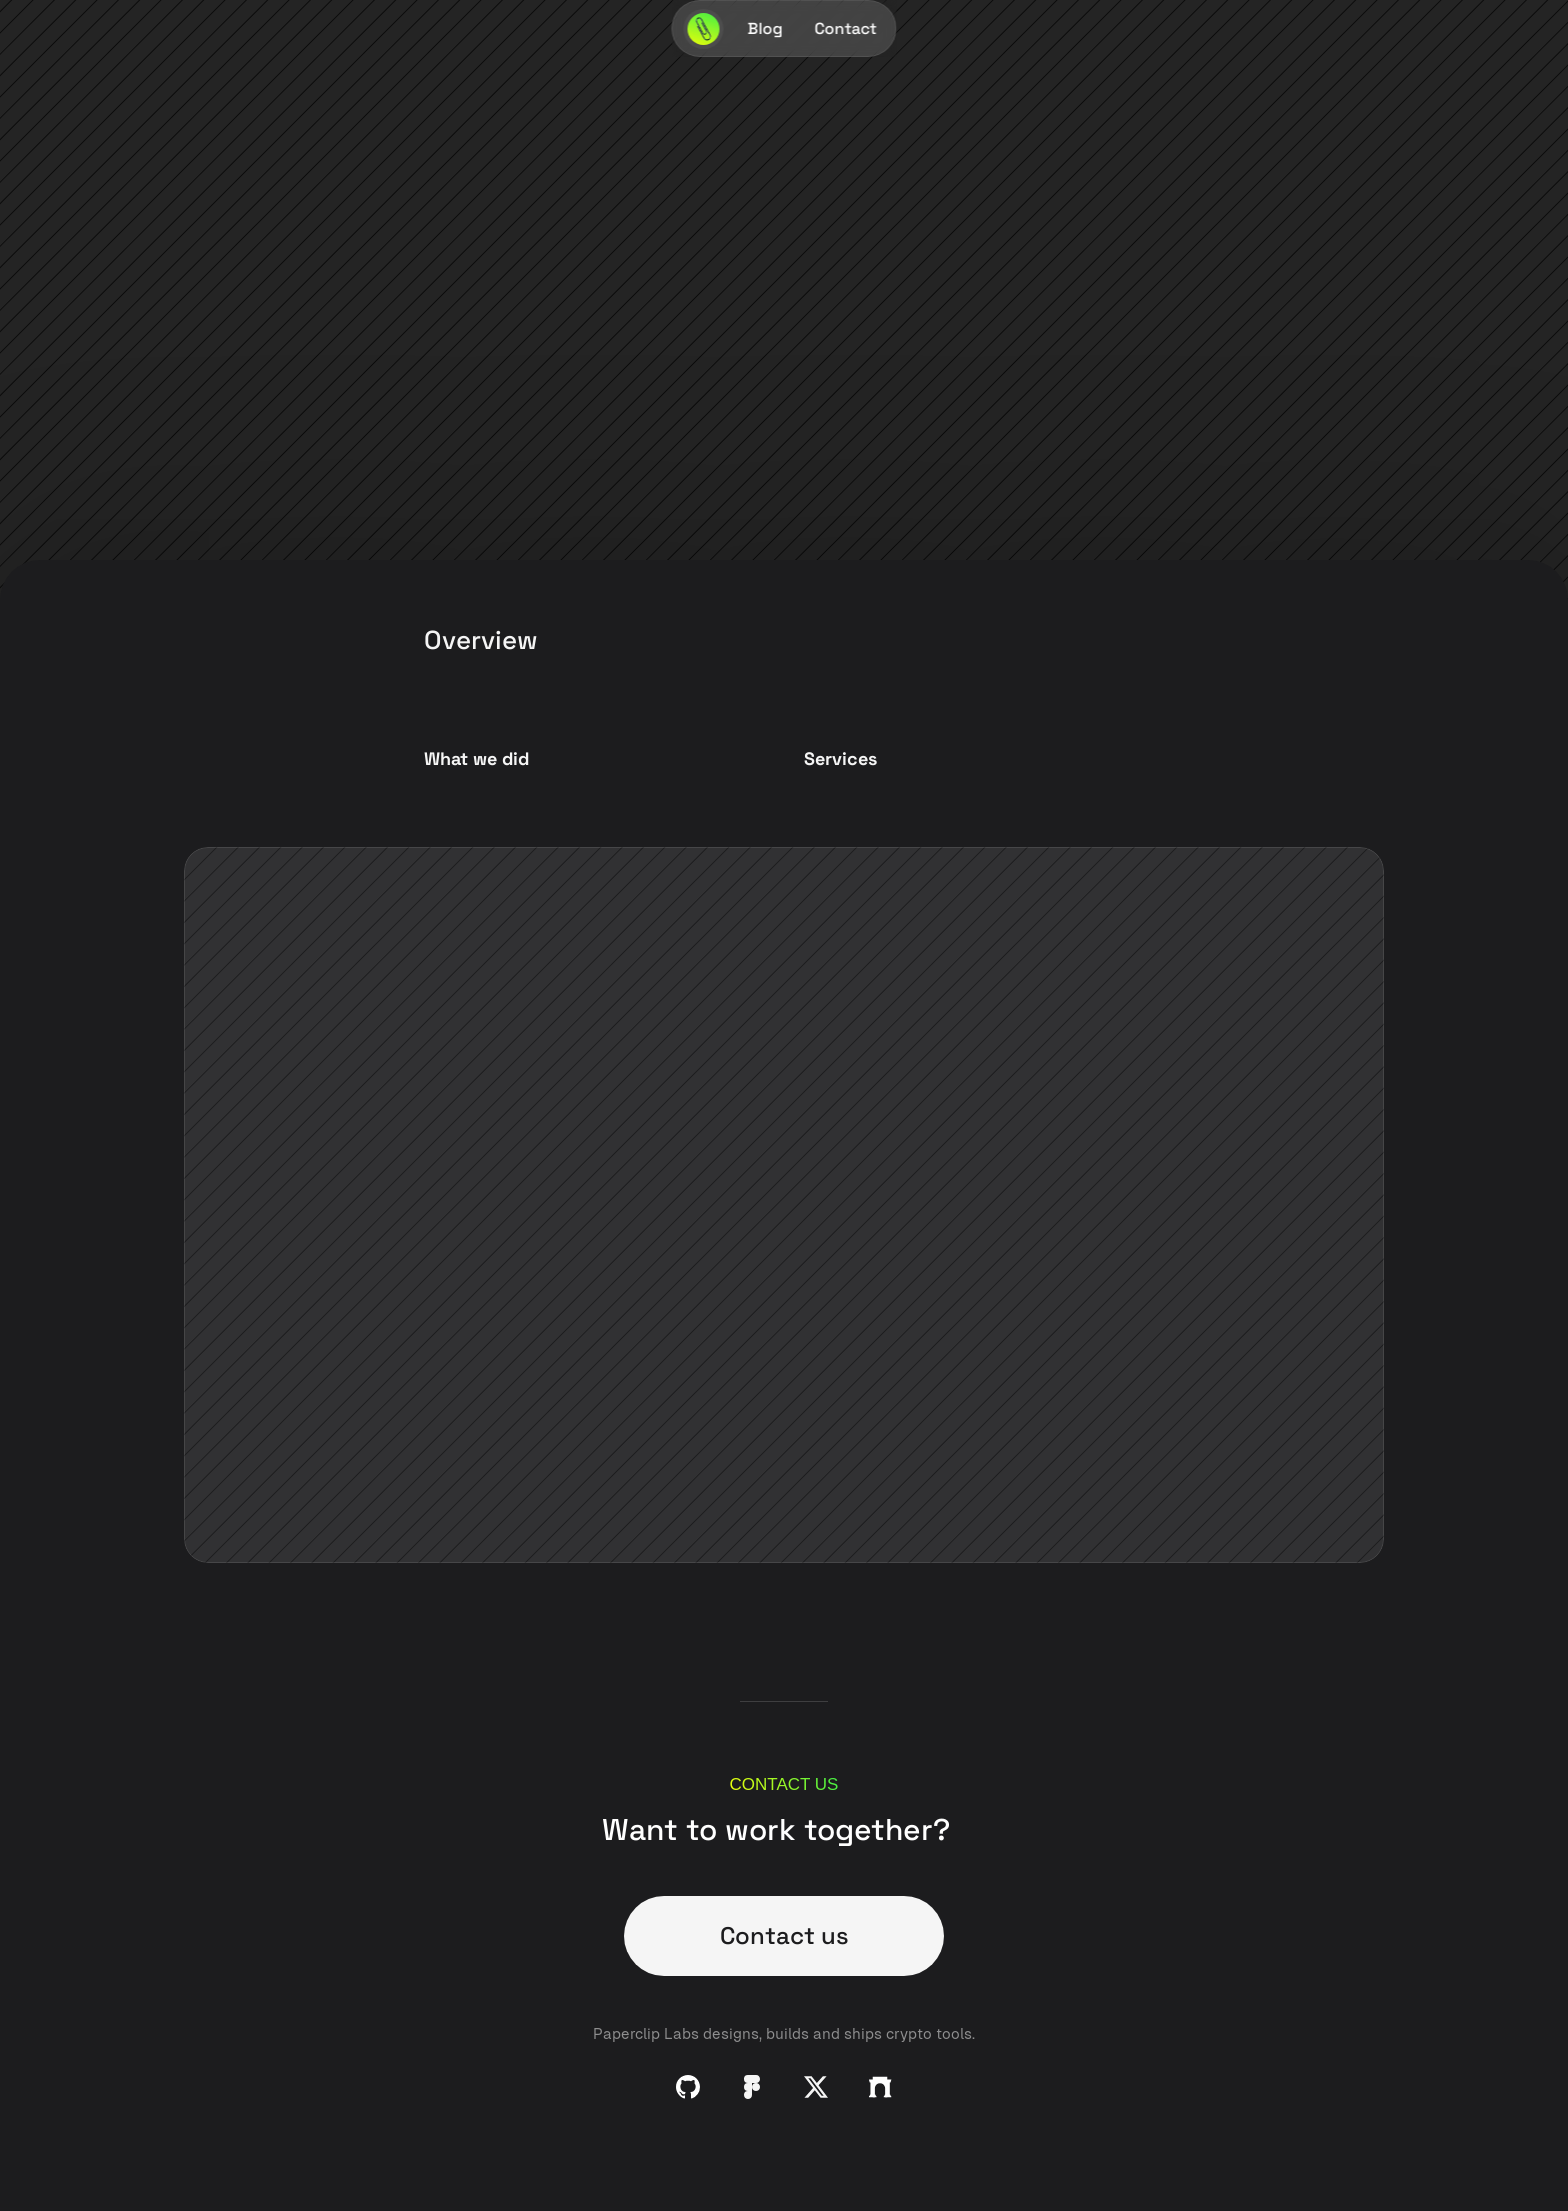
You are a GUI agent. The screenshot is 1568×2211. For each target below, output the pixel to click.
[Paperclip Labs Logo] (704, 29)
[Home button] (704, 29)
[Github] (688, 2087)
